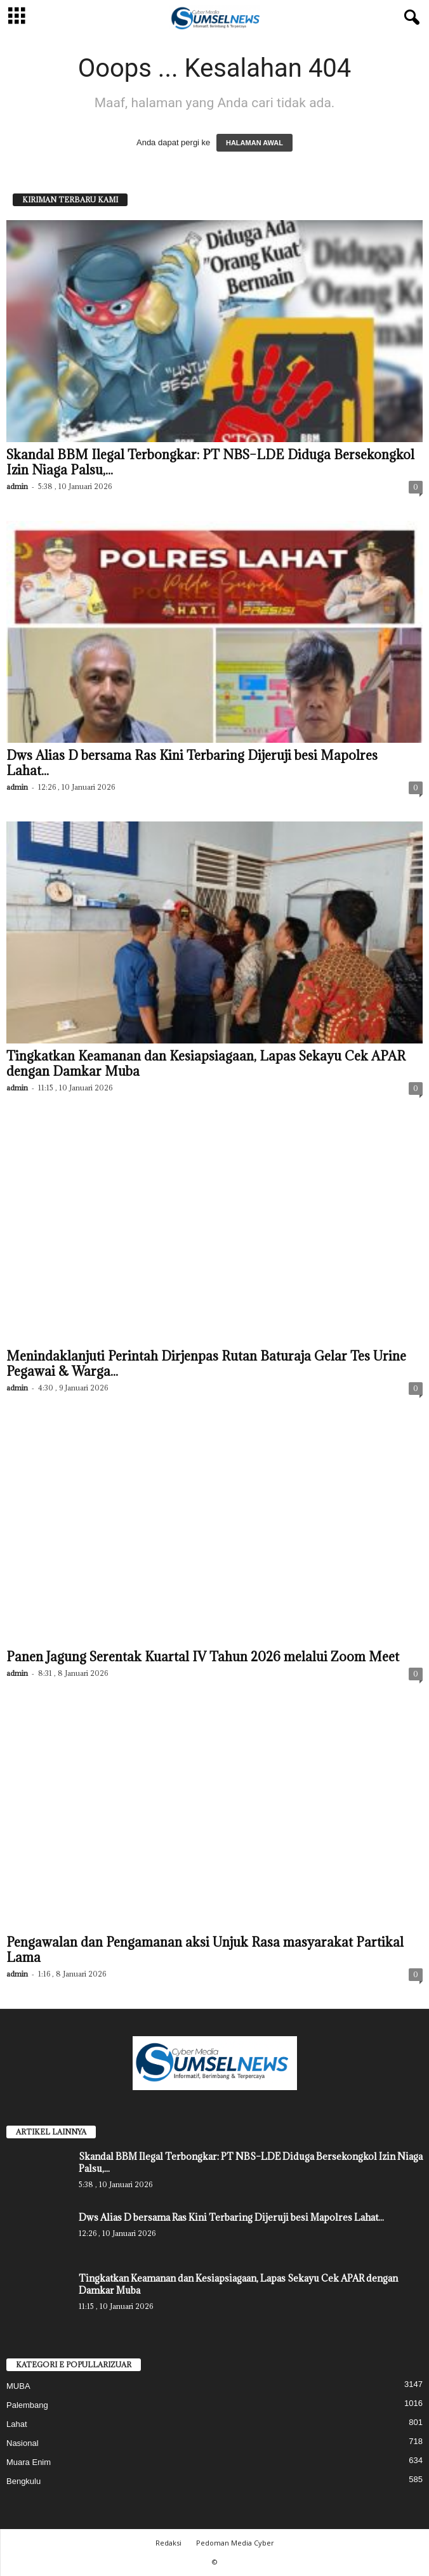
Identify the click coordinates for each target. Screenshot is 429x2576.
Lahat (16, 2424)
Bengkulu (23, 2481)
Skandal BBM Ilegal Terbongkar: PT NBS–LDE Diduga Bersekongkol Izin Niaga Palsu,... (210, 462)
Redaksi (168, 2542)
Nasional (22, 2443)
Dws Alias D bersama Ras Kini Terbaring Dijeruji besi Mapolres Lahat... (192, 763)
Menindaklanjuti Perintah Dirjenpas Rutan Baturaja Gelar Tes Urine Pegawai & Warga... (206, 1364)
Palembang (27, 2405)
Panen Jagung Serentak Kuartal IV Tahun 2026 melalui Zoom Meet (202, 1657)
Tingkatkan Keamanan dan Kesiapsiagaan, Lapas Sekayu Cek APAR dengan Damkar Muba (206, 1064)
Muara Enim (28, 2462)
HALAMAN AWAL (254, 143)
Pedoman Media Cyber (235, 2542)
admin (17, 486)
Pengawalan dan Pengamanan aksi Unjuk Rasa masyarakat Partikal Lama (205, 1950)
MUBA (18, 2386)
